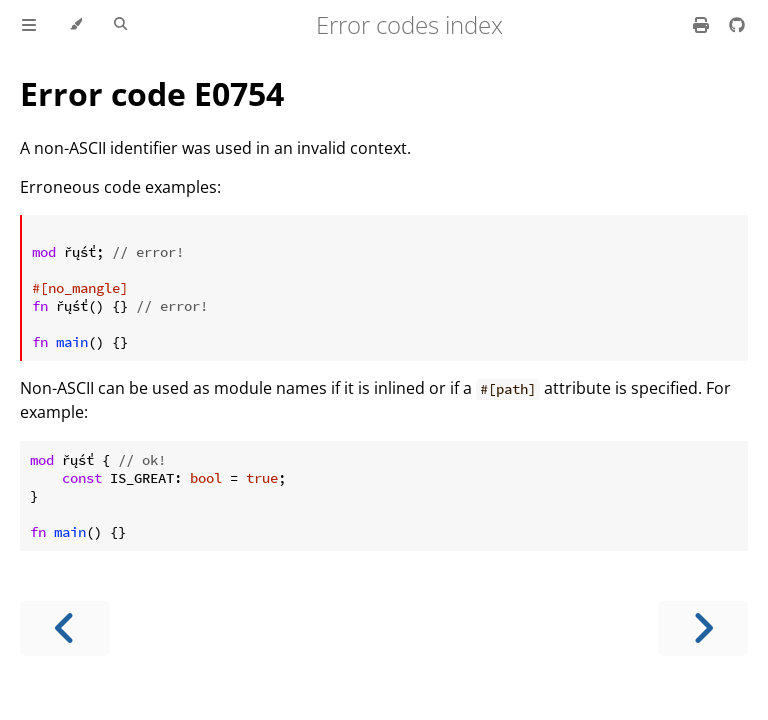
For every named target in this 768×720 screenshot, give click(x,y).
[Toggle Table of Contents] (29, 25)
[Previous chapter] (65, 628)
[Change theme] (75, 25)
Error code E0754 (152, 93)
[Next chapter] (703, 628)
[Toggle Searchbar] (120, 25)
